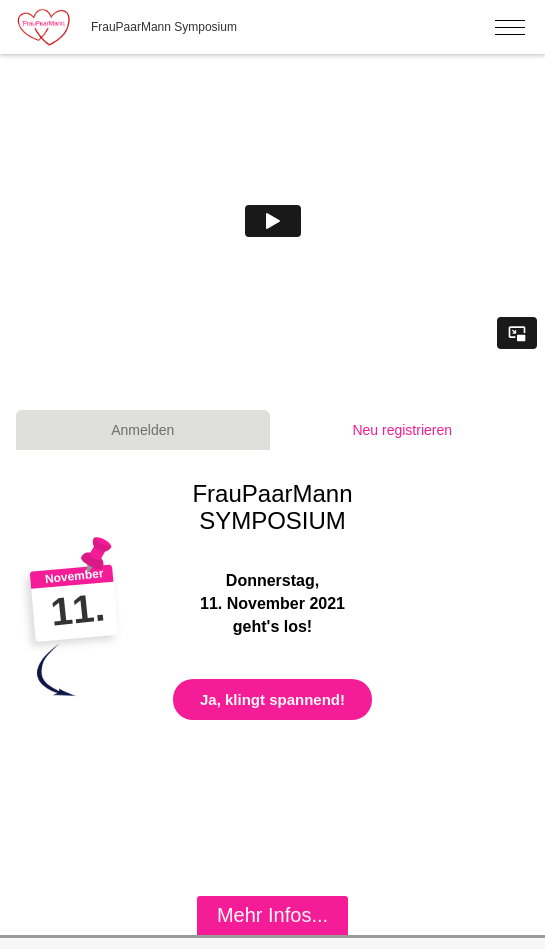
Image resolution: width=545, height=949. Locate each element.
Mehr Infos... (272, 915)
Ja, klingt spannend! (272, 699)
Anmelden (142, 430)
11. (77, 609)
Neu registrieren (402, 430)
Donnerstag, (272, 580)
